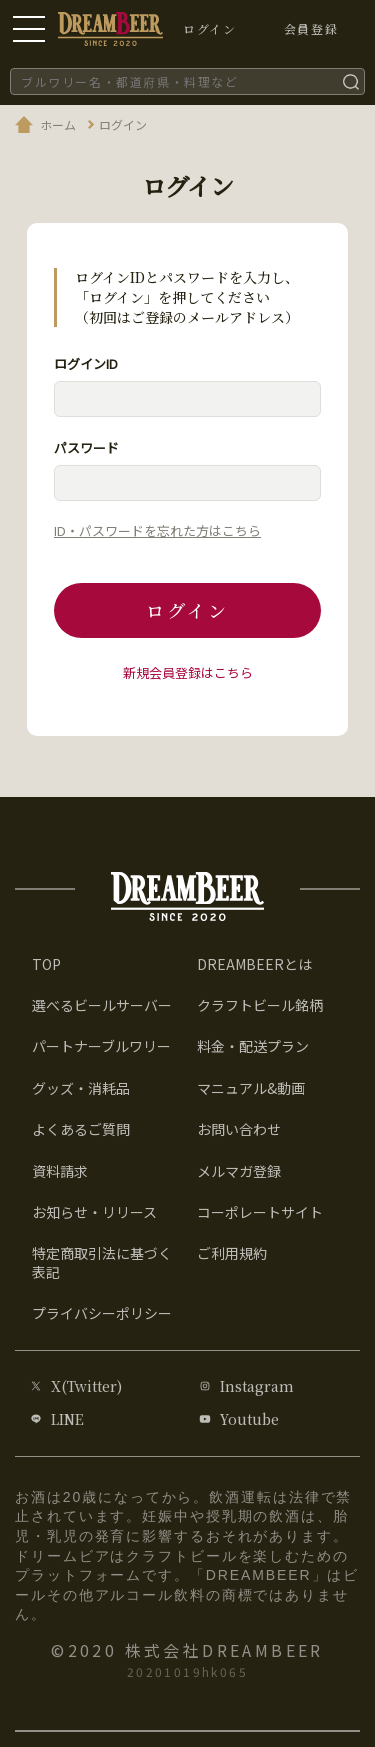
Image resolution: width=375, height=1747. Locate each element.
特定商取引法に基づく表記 (102, 1262)
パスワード (86, 447)
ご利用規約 (232, 1253)
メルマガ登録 (239, 1171)
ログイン (187, 610)
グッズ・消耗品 (81, 1088)
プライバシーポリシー (102, 1313)
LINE (67, 1419)
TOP (46, 964)
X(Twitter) (86, 1386)
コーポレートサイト (260, 1212)
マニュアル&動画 (251, 1088)
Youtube (249, 1419)
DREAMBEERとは (254, 964)
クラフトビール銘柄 (260, 1005)
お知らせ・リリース (94, 1212)
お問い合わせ (239, 1129)
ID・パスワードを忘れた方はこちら (157, 530)
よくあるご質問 (81, 1129)
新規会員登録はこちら (188, 672)
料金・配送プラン (253, 1046)
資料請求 (60, 1171)
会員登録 (311, 28)
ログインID (86, 363)
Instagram (257, 1386)
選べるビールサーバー (102, 1005)
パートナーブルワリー (101, 1046)
